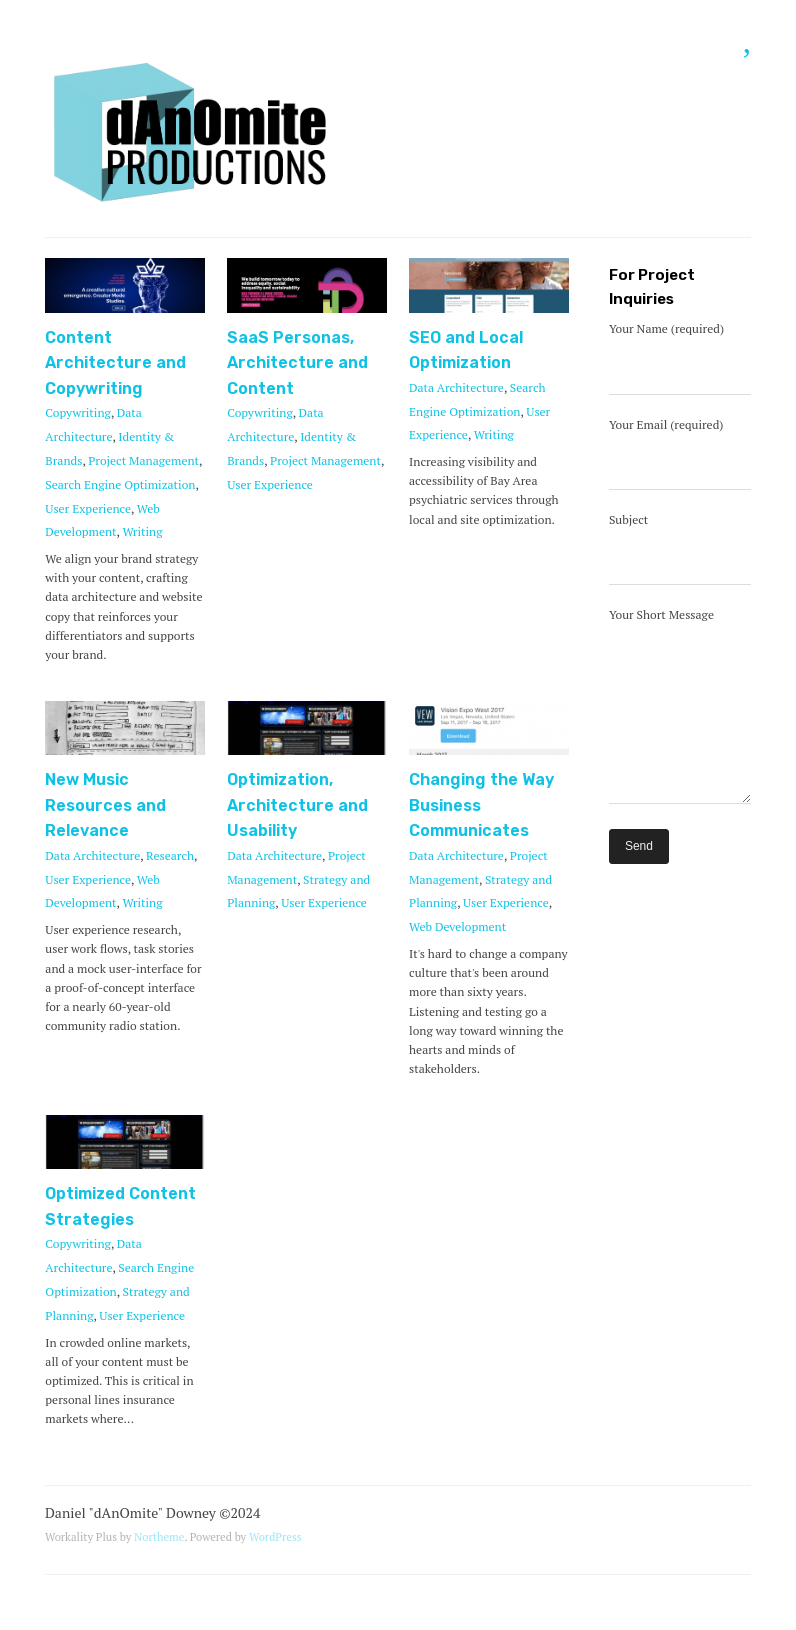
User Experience (88, 508)
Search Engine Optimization (120, 484)
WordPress (275, 1536)
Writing (142, 531)
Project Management (143, 460)
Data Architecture (456, 387)
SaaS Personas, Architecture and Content (297, 363)
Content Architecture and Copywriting (115, 363)
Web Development (457, 926)
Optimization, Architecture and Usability (297, 805)
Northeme (159, 1536)
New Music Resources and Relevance (105, 805)
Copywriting (78, 412)
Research (170, 855)
